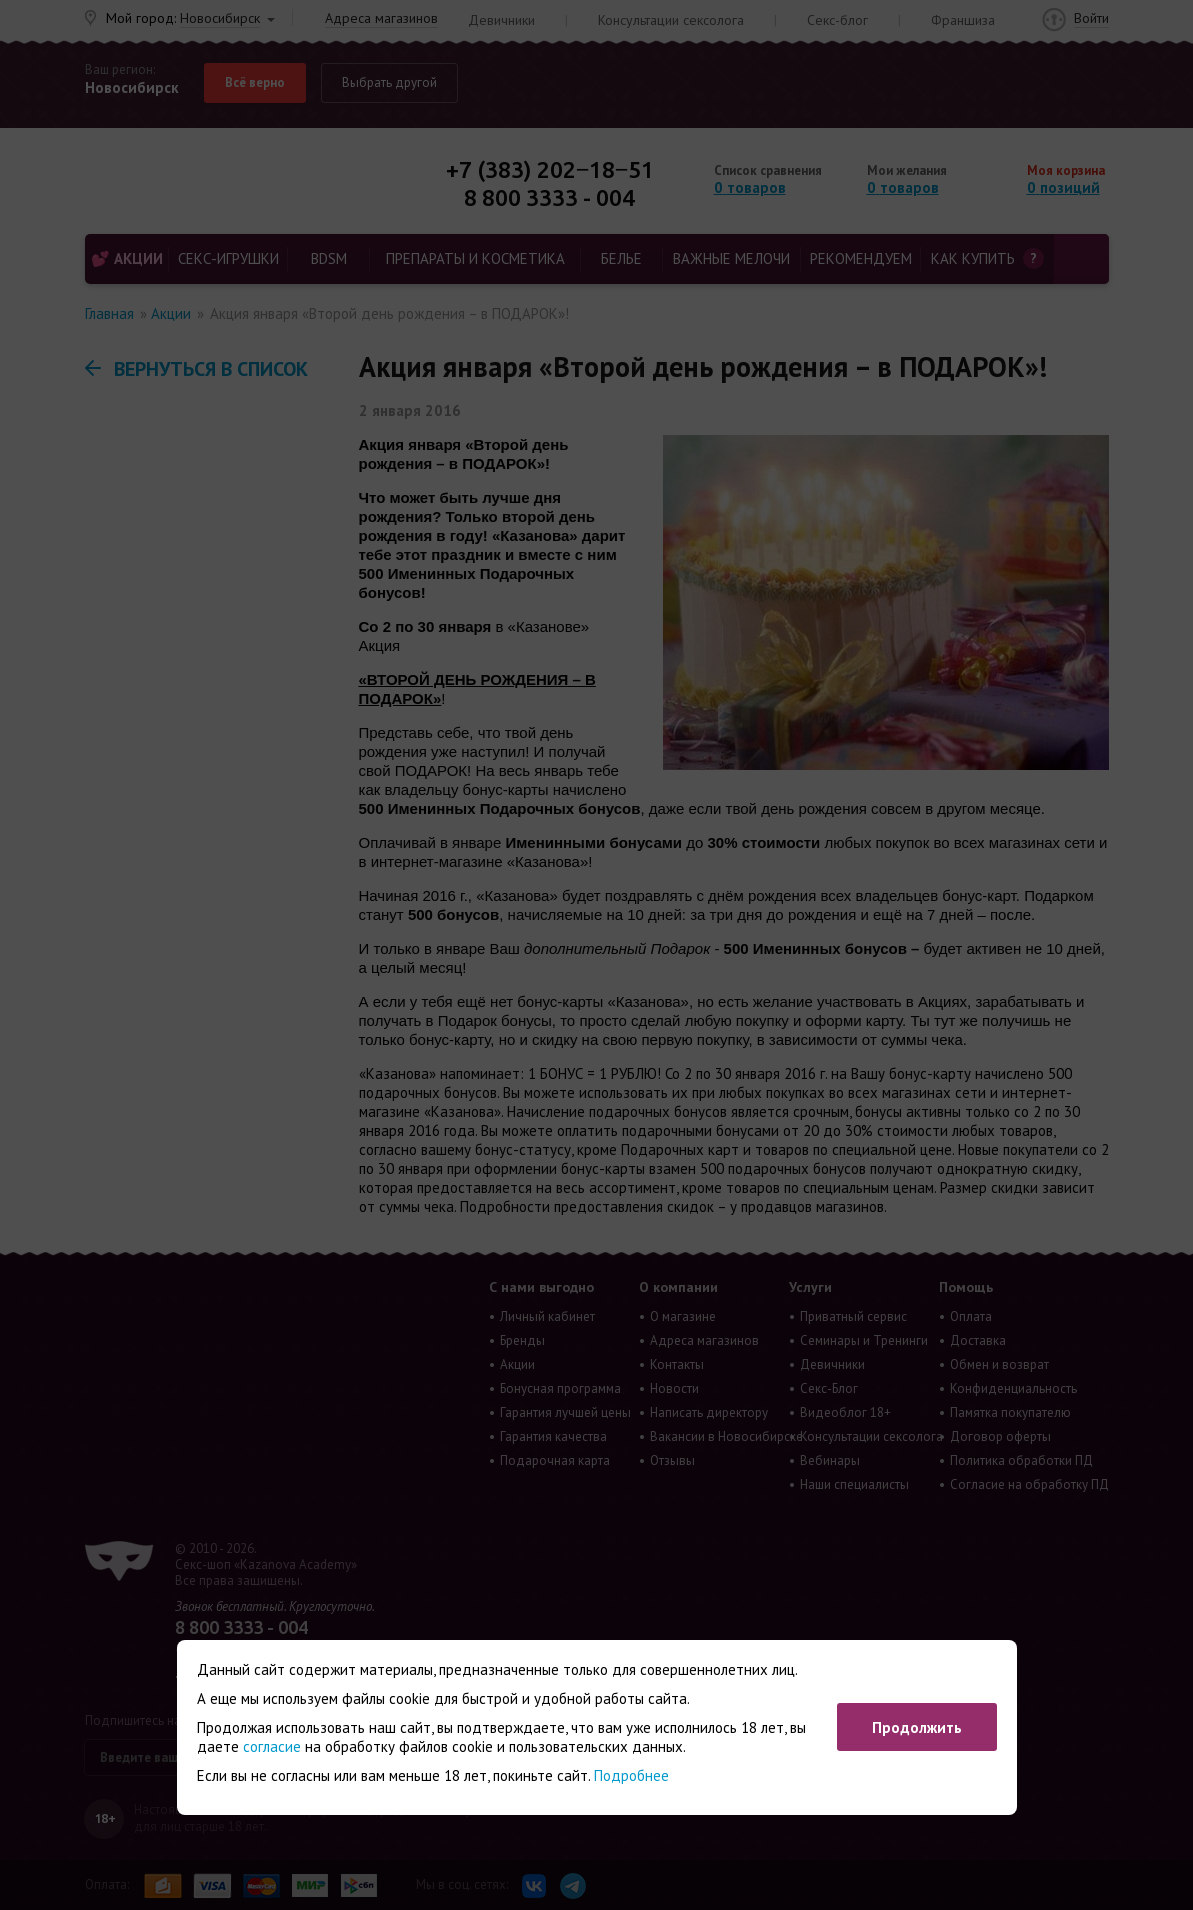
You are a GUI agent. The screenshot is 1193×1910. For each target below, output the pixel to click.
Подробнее (631, 1775)
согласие (272, 1746)
